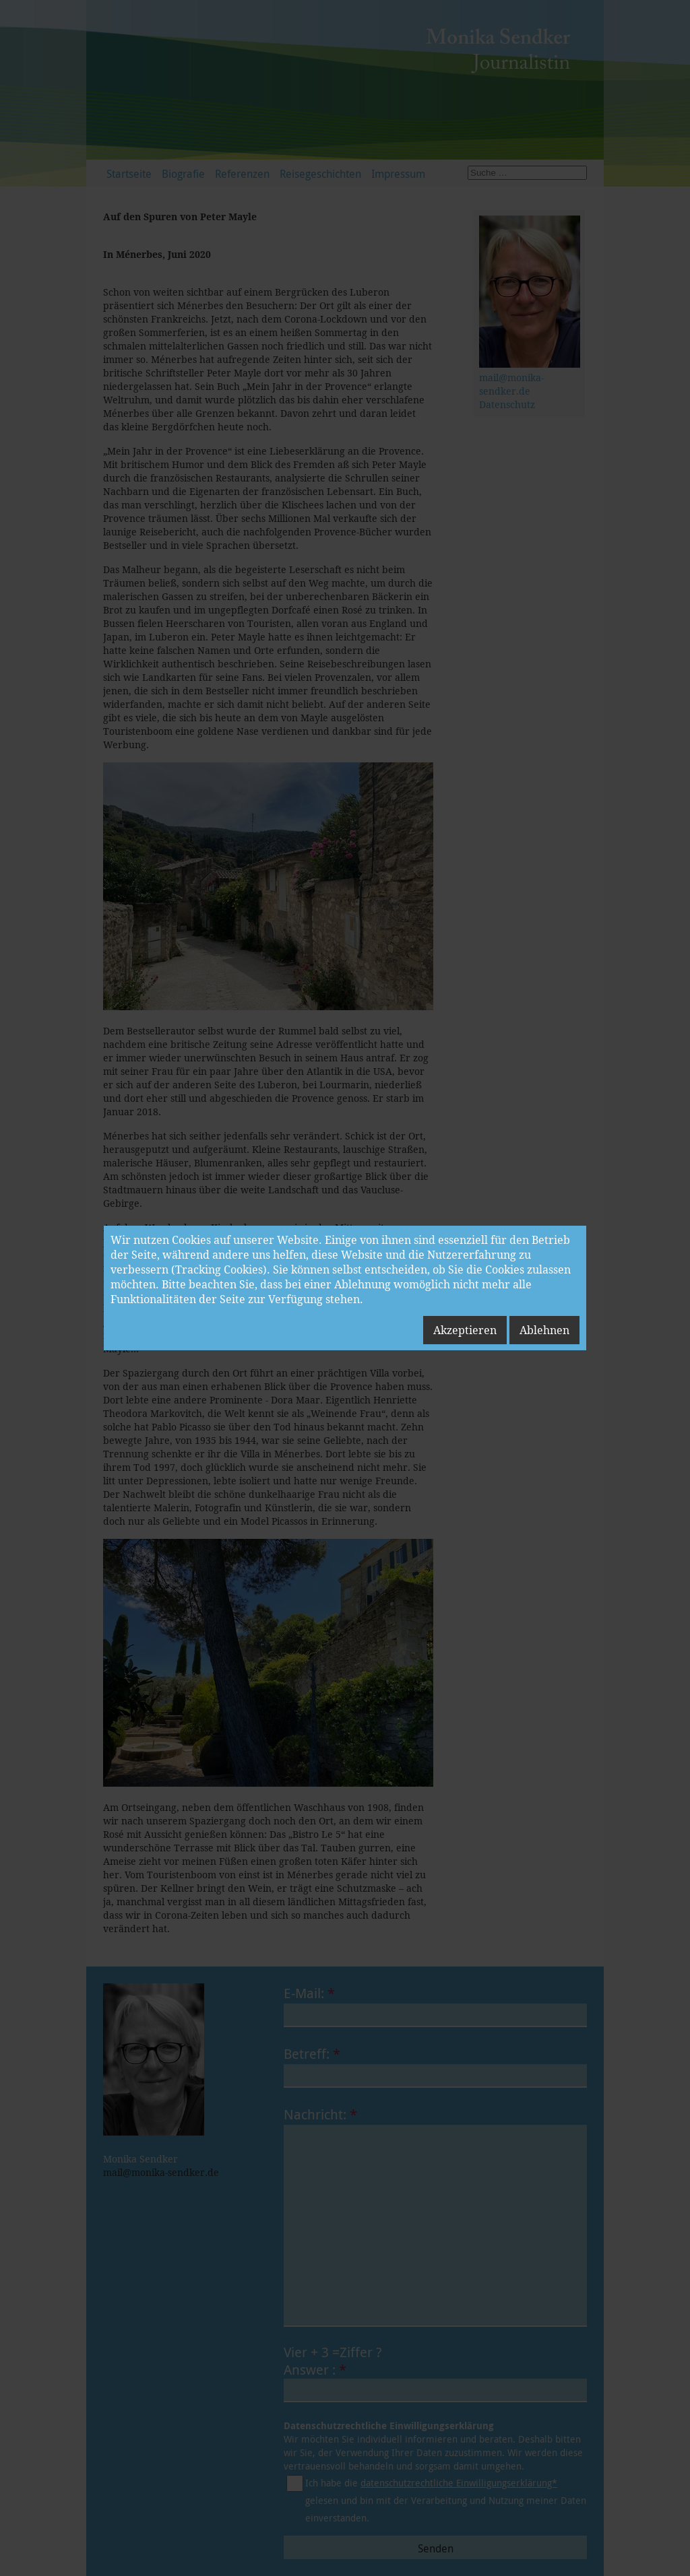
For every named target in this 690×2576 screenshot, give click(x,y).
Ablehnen (544, 1330)
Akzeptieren (465, 1330)
